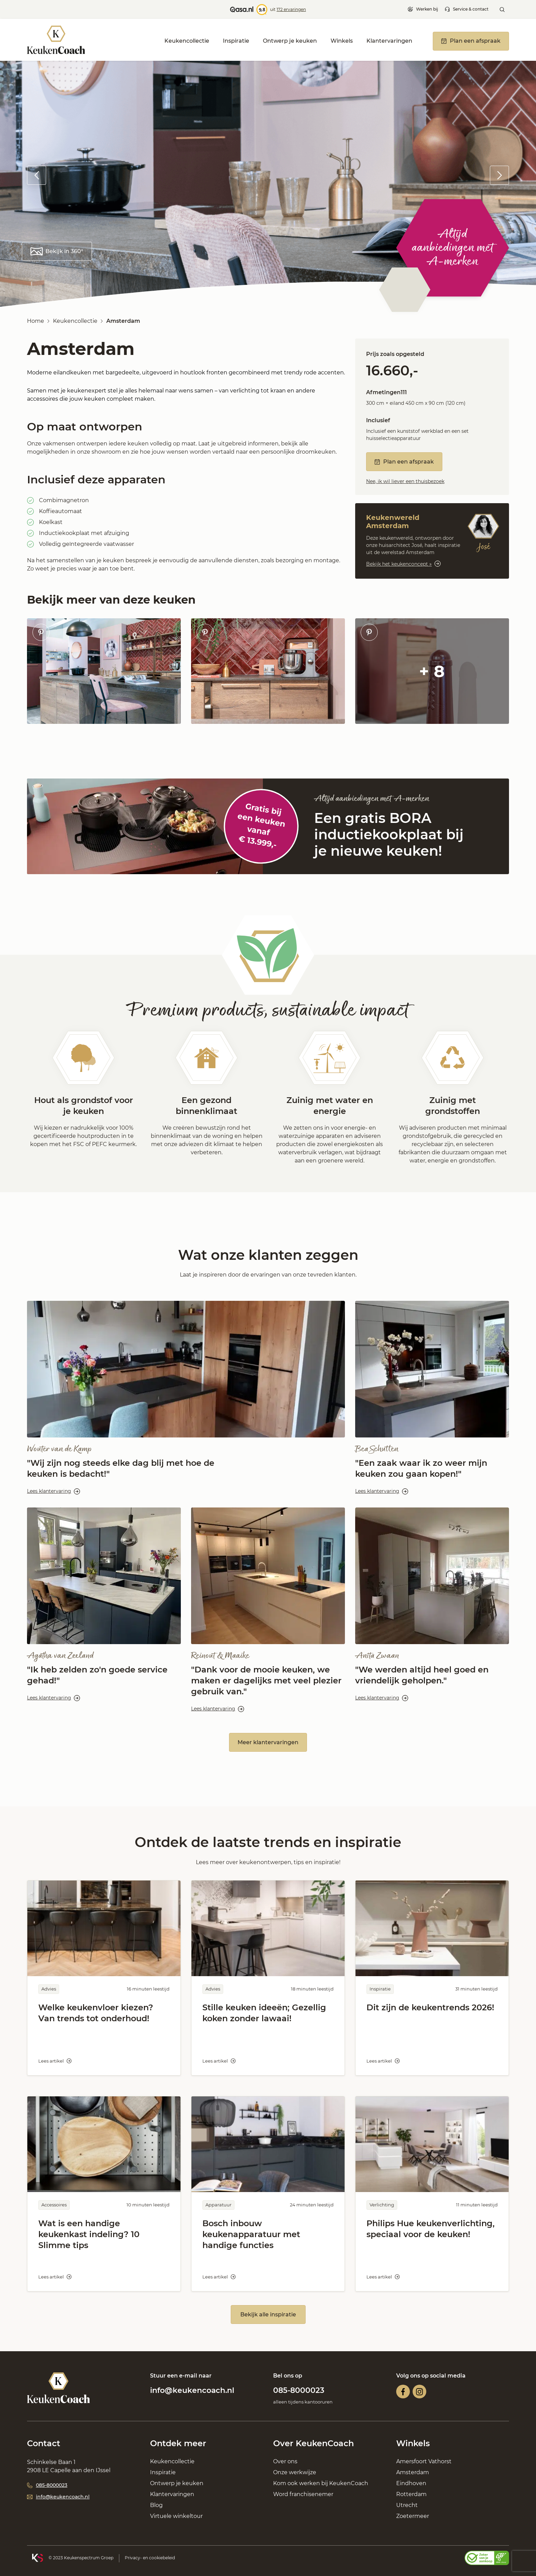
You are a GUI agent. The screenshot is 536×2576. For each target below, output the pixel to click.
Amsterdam (412, 2472)
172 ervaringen (291, 9)
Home (35, 321)
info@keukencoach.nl (192, 2390)
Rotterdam (411, 2494)
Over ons (285, 2461)
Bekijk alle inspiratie (268, 2314)
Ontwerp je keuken (290, 41)
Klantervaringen (389, 41)
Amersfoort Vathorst (424, 2461)
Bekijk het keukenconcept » (403, 564)
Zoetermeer (412, 2516)
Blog (156, 2505)
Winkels (342, 41)
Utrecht (407, 2505)
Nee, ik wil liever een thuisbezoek (405, 481)
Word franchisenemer (303, 2494)
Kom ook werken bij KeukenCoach (320, 2483)
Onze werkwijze (294, 2472)
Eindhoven (411, 2483)
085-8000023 (298, 2390)
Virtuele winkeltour (176, 2516)
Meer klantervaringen (268, 1742)
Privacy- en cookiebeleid (150, 2557)
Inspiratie (236, 41)
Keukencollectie (186, 41)
